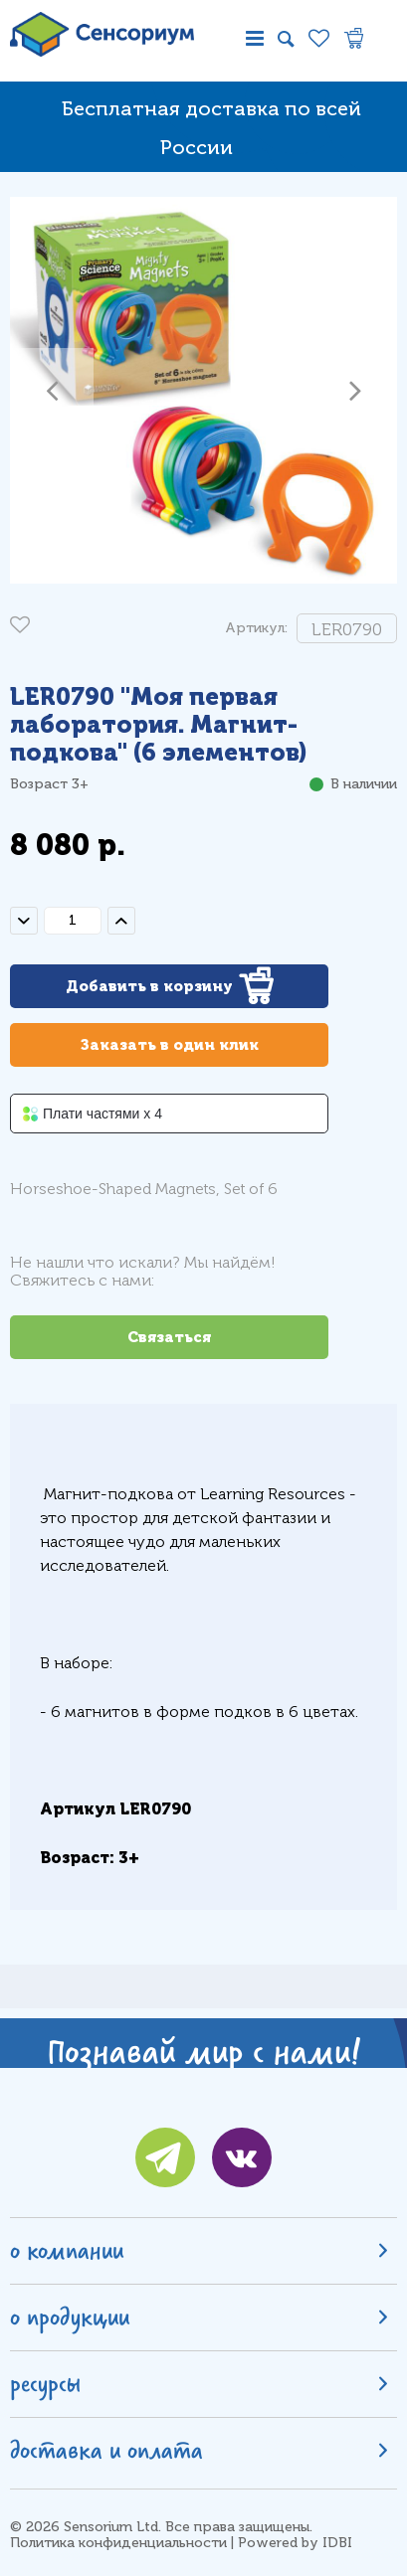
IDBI (337, 2542)
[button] (52, 389)
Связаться (169, 1337)
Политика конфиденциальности (118, 2542)
